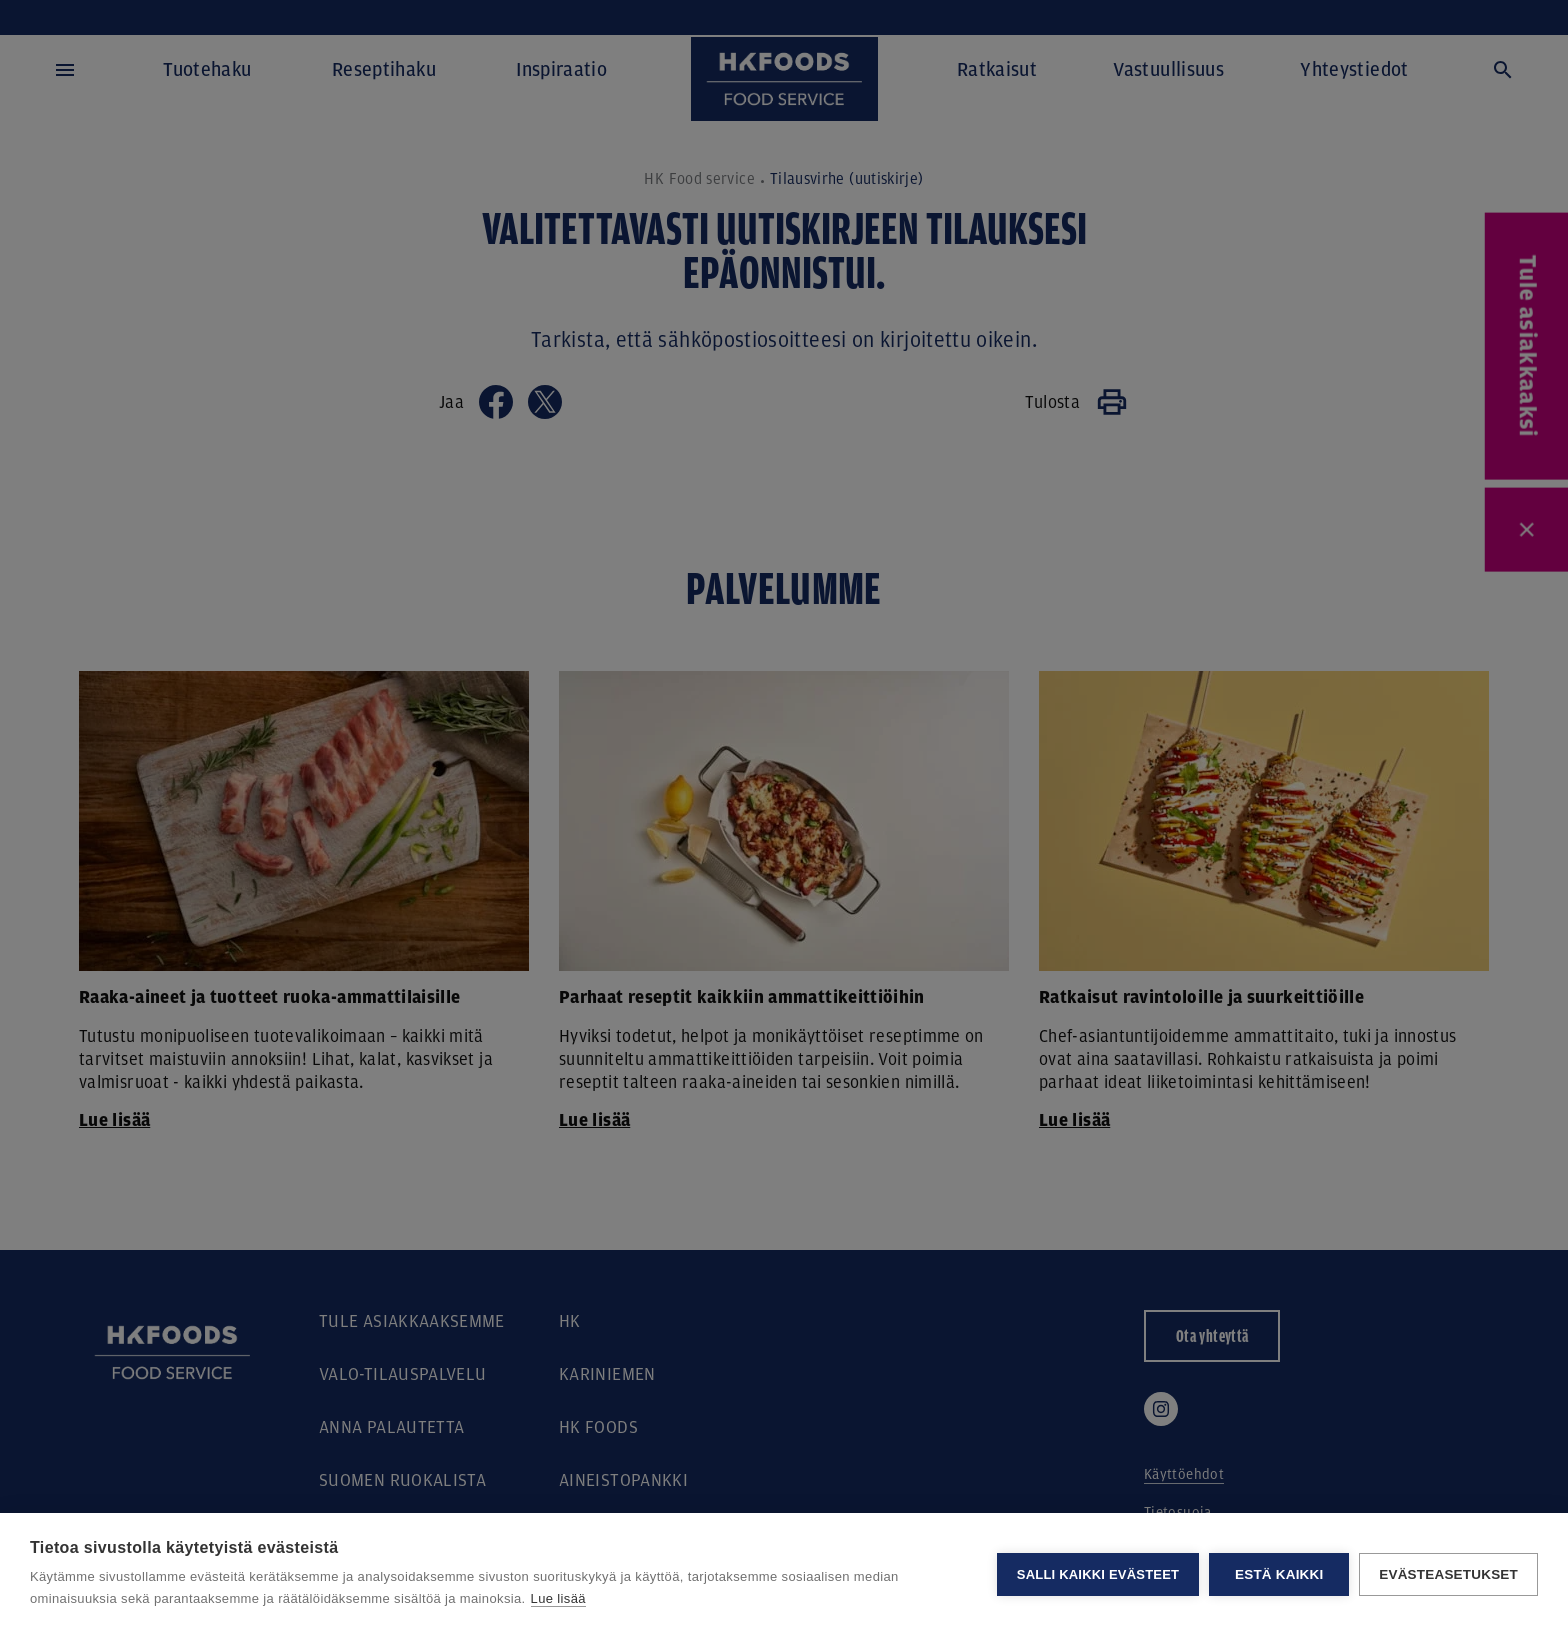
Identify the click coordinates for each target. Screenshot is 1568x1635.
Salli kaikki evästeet (1098, 1574)
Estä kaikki (1279, 1574)
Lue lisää (558, 1598)
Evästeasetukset (1448, 1574)
